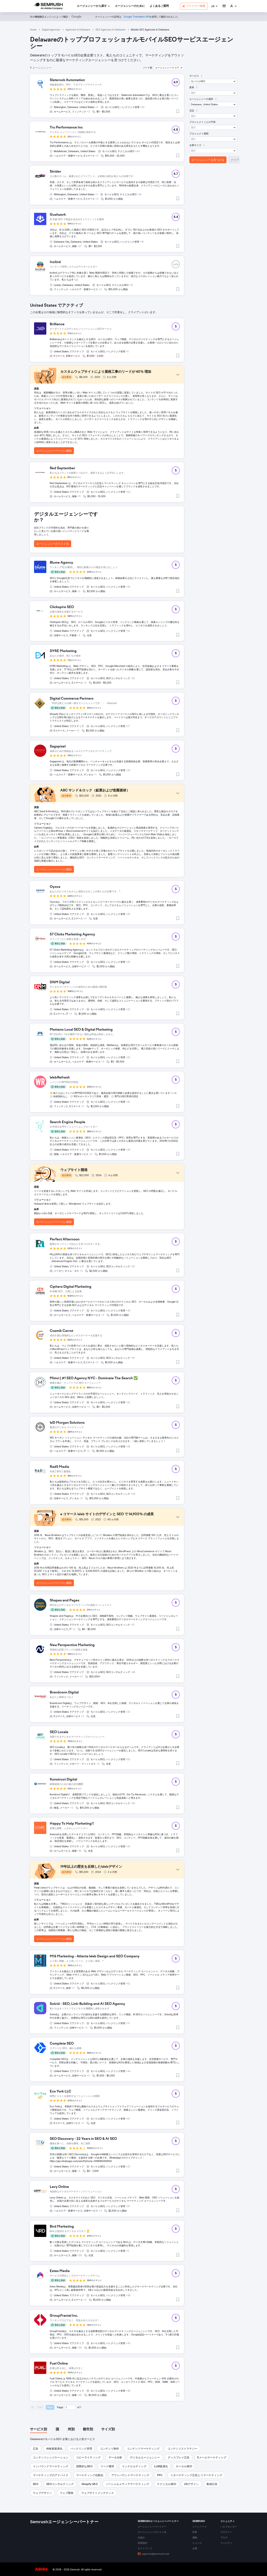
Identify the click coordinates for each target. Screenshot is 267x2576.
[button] (214, 6)
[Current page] (70, 2407)
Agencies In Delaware (78, 29)
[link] (130, 6)
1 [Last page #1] (80, 2407)
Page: (60, 2407)
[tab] (38, 2429)
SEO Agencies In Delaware (110, 29)
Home (33, 29)
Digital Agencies (51, 29)
